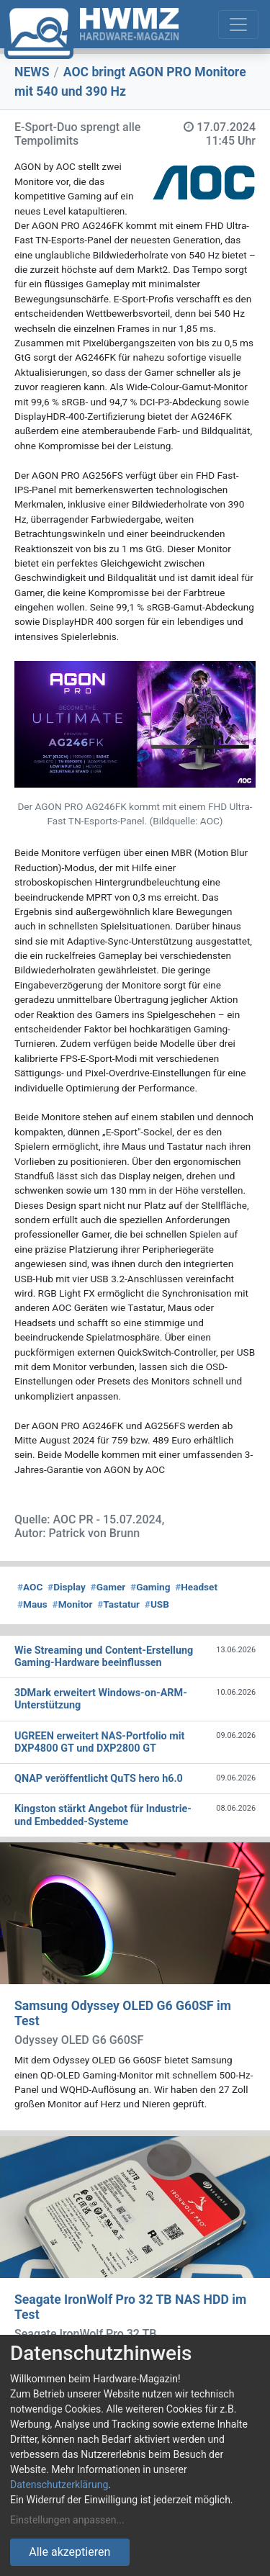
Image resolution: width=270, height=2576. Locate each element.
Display (67, 1587)
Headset (196, 1587)
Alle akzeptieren (69, 2552)
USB (157, 1604)
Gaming (150, 1587)
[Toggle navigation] (238, 24)
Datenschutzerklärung (59, 2484)
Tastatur (118, 1604)
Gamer (108, 1587)
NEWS (32, 72)
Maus (32, 1604)
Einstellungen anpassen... (67, 2520)
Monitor (73, 1604)
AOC (29, 1587)
